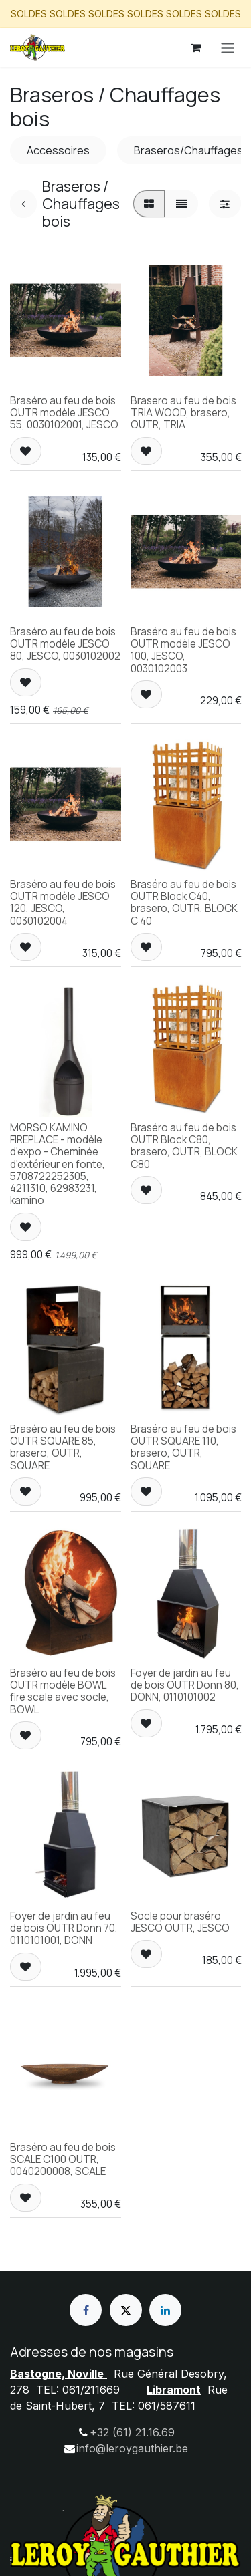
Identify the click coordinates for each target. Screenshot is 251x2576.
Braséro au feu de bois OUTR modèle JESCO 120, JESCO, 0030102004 (63, 902)
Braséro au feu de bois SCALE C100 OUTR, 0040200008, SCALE (63, 2159)
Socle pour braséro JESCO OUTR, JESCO (180, 1922)
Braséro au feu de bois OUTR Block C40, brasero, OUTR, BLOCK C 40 (184, 902)
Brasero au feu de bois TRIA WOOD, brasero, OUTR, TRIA (183, 413)
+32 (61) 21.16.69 (132, 2432)
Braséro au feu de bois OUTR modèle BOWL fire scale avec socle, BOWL (63, 1690)
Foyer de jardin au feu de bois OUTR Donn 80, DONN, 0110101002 (185, 1684)
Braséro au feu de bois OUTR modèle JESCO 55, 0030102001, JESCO (64, 413)
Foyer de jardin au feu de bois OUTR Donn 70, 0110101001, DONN (64, 1928)
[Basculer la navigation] (227, 47)
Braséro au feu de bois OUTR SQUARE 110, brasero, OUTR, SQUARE (183, 1447)
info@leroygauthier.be (132, 2448)
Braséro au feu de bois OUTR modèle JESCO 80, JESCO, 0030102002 (65, 644)
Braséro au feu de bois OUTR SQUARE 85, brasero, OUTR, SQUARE (63, 1447)
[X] (126, 2310)
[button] (25, 450)
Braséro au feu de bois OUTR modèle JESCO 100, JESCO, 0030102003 (183, 650)
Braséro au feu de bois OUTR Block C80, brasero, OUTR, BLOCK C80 (184, 1146)
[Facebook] (86, 2310)
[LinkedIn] (165, 2310)
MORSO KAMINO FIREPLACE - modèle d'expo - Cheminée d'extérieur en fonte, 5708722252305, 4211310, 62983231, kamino (57, 1164)
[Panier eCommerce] (195, 47)
